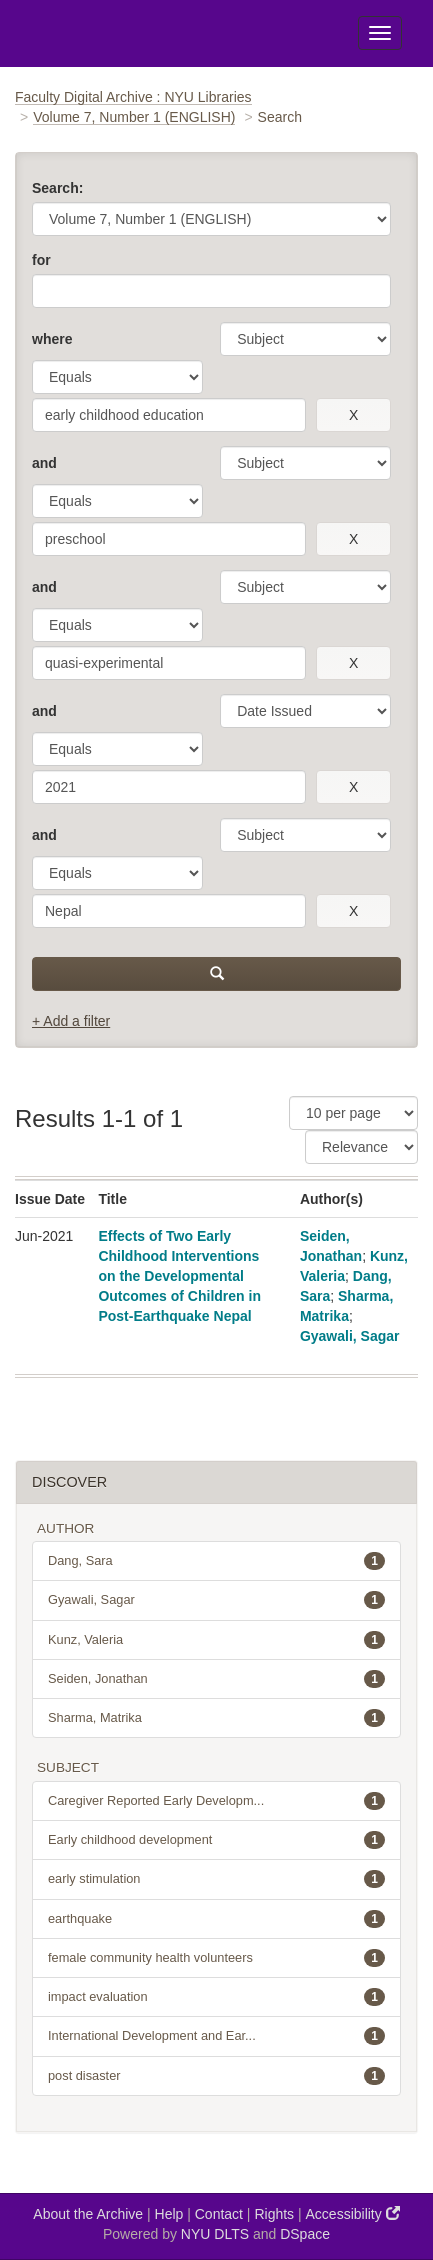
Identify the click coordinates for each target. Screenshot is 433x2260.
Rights (274, 2214)
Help (169, 2214)
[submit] (216, 974)
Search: (57, 188)
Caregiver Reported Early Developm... (216, 1801)
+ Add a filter (71, 1021)
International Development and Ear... (216, 2036)
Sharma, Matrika (216, 1718)
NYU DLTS (215, 2234)
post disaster (216, 2076)
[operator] (117, 377)
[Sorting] (361, 1147)
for (41, 260)
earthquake (216, 1919)
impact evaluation (216, 1997)
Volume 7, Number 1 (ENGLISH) (134, 117)
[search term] (169, 415)
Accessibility (353, 2213)
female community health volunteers (216, 1958)
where (52, 339)
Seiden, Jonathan (216, 1679)
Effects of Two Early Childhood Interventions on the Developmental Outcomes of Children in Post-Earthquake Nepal (179, 1276)
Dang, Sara (216, 1561)
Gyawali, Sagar (350, 1336)
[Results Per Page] (353, 1113)
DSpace (305, 2234)
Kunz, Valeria (216, 1640)
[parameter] (305, 339)
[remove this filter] (353, 415)
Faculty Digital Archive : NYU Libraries (133, 97)
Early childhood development (216, 1840)
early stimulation (216, 1879)
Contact (219, 2214)
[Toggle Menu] (380, 33)
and (44, 463)
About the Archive (88, 2214)
